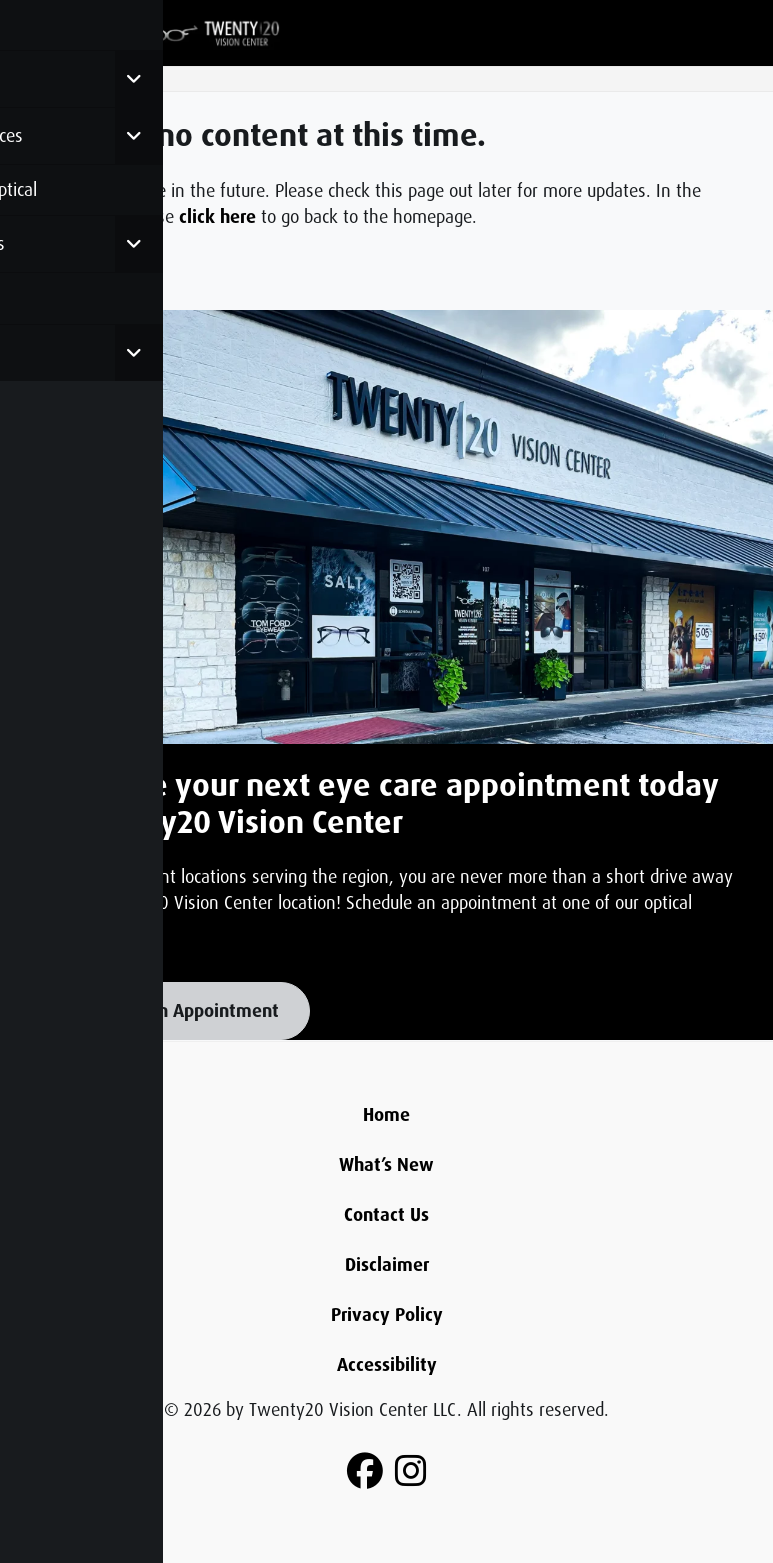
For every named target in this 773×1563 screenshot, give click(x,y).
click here (217, 217)
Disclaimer (387, 1265)
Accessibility (387, 1365)
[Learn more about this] (386, 527)
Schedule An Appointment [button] (174, 1011)
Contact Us (386, 1215)
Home (386, 1115)
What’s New (386, 1165)
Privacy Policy (387, 1315)
